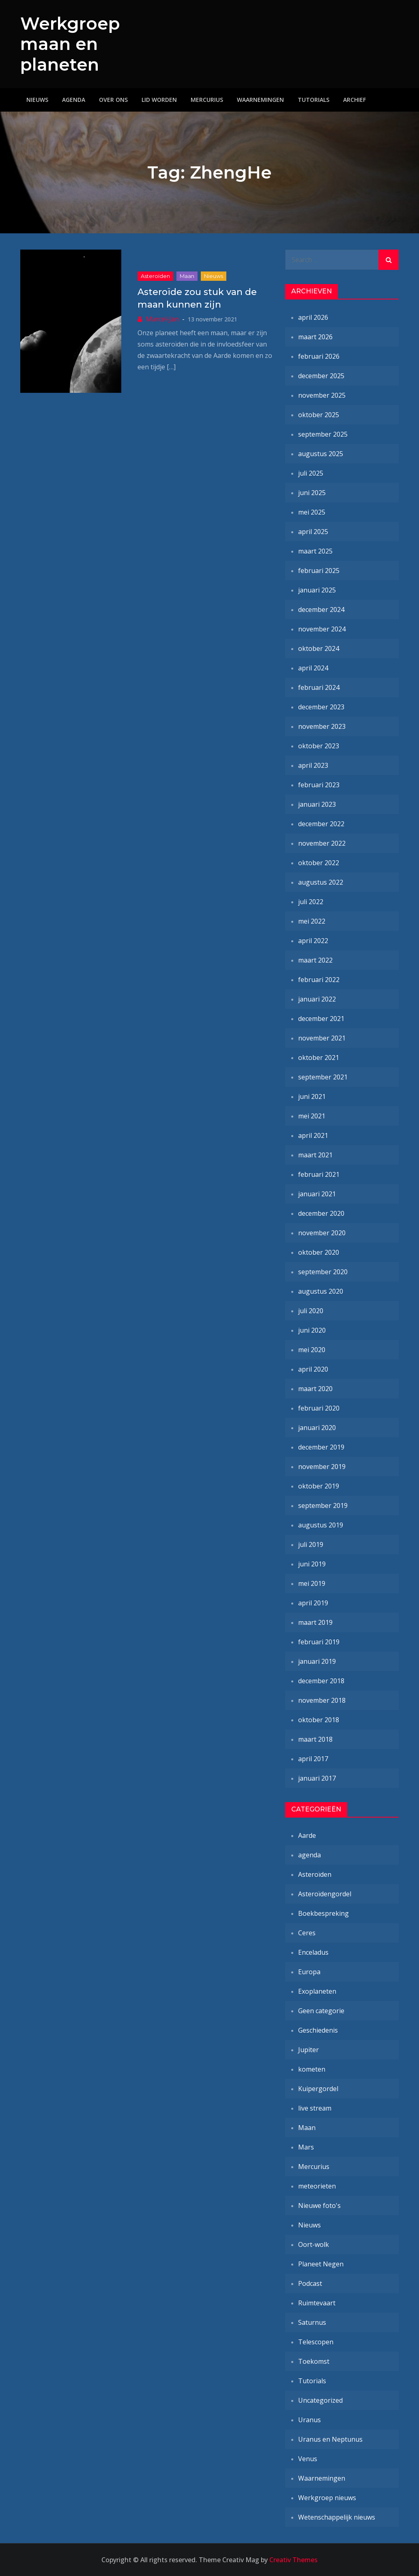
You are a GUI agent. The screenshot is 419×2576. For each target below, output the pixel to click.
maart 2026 (315, 336)
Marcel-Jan (162, 318)
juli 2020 (310, 1310)
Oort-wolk (313, 2244)
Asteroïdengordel (324, 1893)
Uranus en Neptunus (330, 2439)
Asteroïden (155, 276)
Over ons (113, 99)
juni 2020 (312, 1330)
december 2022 (321, 823)
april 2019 (313, 1602)
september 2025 (323, 434)
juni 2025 (312, 492)
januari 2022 (317, 999)
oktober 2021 (318, 1057)
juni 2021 (312, 1096)
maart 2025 (315, 551)
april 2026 (313, 317)
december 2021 (321, 1018)
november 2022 (322, 843)
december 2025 (321, 375)
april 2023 (313, 765)
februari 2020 (318, 1408)
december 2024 (321, 609)
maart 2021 (315, 1154)
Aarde (307, 1835)
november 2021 (322, 1038)
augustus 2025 (320, 453)
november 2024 (322, 629)
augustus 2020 (320, 1291)
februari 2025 (318, 570)
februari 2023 (318, 784)
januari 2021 (317, 1193)
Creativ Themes (293, 2559)
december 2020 (321, 1213)
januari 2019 (317, 1661)
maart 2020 (315, 1388)
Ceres (307, 1932)
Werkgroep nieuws (327, 2497)
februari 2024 (318, 687)
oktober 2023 (318, 745)
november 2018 (322, 1700)
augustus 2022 (320, 882)
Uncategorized (320, 2400)
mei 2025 (311, 512)
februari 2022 (318, 979)
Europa (309, 1971)
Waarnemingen (260, 99)
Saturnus (312, 2322)
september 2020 (323, 1271)
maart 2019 (315, 1622)
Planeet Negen (321, 2263)
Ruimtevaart (316, 2302)
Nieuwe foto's (319, 2205)
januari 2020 (317, 1427)
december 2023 (321, 706)
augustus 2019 (320, 1525)
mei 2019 (311, 1583)
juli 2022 (310, 901)
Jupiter (308, 2049)
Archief (354, 99)
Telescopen (315, 2341)
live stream (314, 2108)
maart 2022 (315, 960)
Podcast (310, 2283)
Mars (306, 2147)
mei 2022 (311, 921)
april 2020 (313, 1369)
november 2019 (322, 1466)
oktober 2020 (318, 1252)
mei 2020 (311, 1349)
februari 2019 (318, 1641)
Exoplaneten (317, 1991)
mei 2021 (311, 1115)
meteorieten (317, 2186)
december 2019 (321, 1447)
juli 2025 (310, 473)
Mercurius (207, 99)
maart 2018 (315, 1739)
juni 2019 (312, 1563)
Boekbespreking (323, 1913)
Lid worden (159, 99)
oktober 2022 (318, 862)
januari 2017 (317, 1778)
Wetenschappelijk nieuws (336, 2517)
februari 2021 (318, 1174)
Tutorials (313, 99)
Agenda (73, 99)
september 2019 (323, 1505)
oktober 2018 (318, 1719)
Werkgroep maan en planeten (70, 44)
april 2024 (313, 667)
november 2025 (322, 395)
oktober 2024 (318, 648)
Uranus (309, 2419)
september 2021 (323, 1077)
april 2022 (313, 940)
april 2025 (313, 531)
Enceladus (313, 1952)
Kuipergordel (318, 2088)
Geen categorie (321, 2010)
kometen (311, 2069)
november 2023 (322, 726)
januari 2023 (317, 804)
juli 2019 (310, 1544)
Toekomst (313, 2361)
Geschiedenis (318, 2030)
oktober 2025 (318, 414)
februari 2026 (318, 356)
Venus (307, 2458)
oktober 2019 (318, 1486)
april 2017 (313, 1758)
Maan (187, 276)
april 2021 (313, 1135)
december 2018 (321, 1680)
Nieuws (37, 99)
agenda (309, 1854)
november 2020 (322, 1232)
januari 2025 (317, 590)
